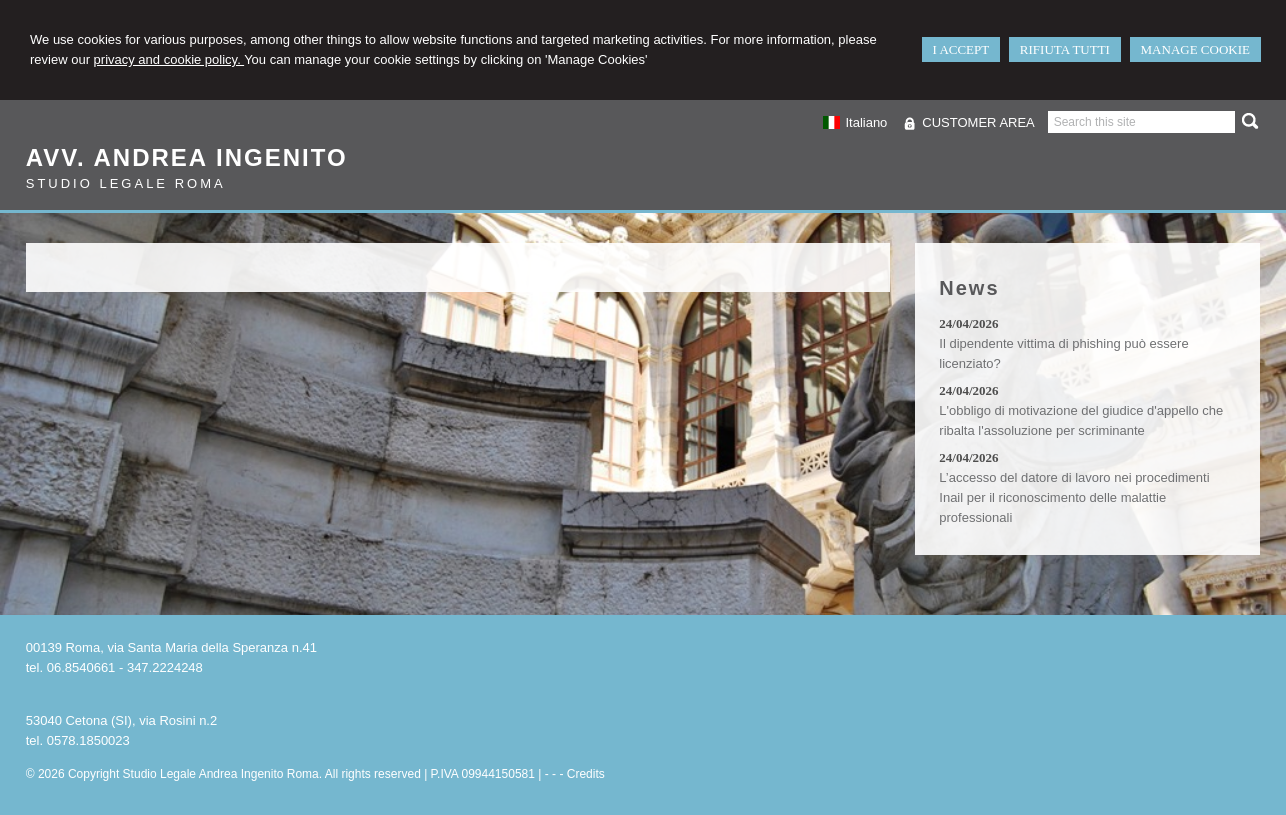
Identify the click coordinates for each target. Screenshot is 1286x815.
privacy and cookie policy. (169, 59)
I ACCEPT (961, 49)
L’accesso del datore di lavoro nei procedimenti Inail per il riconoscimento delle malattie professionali (1074, 497)
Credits (586, 774)
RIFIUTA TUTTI (1065, 49)
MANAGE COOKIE (1195, 49)
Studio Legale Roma (126, 183)
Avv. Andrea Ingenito (187, 157)
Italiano (855, 122)
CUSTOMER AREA (978, 122)
